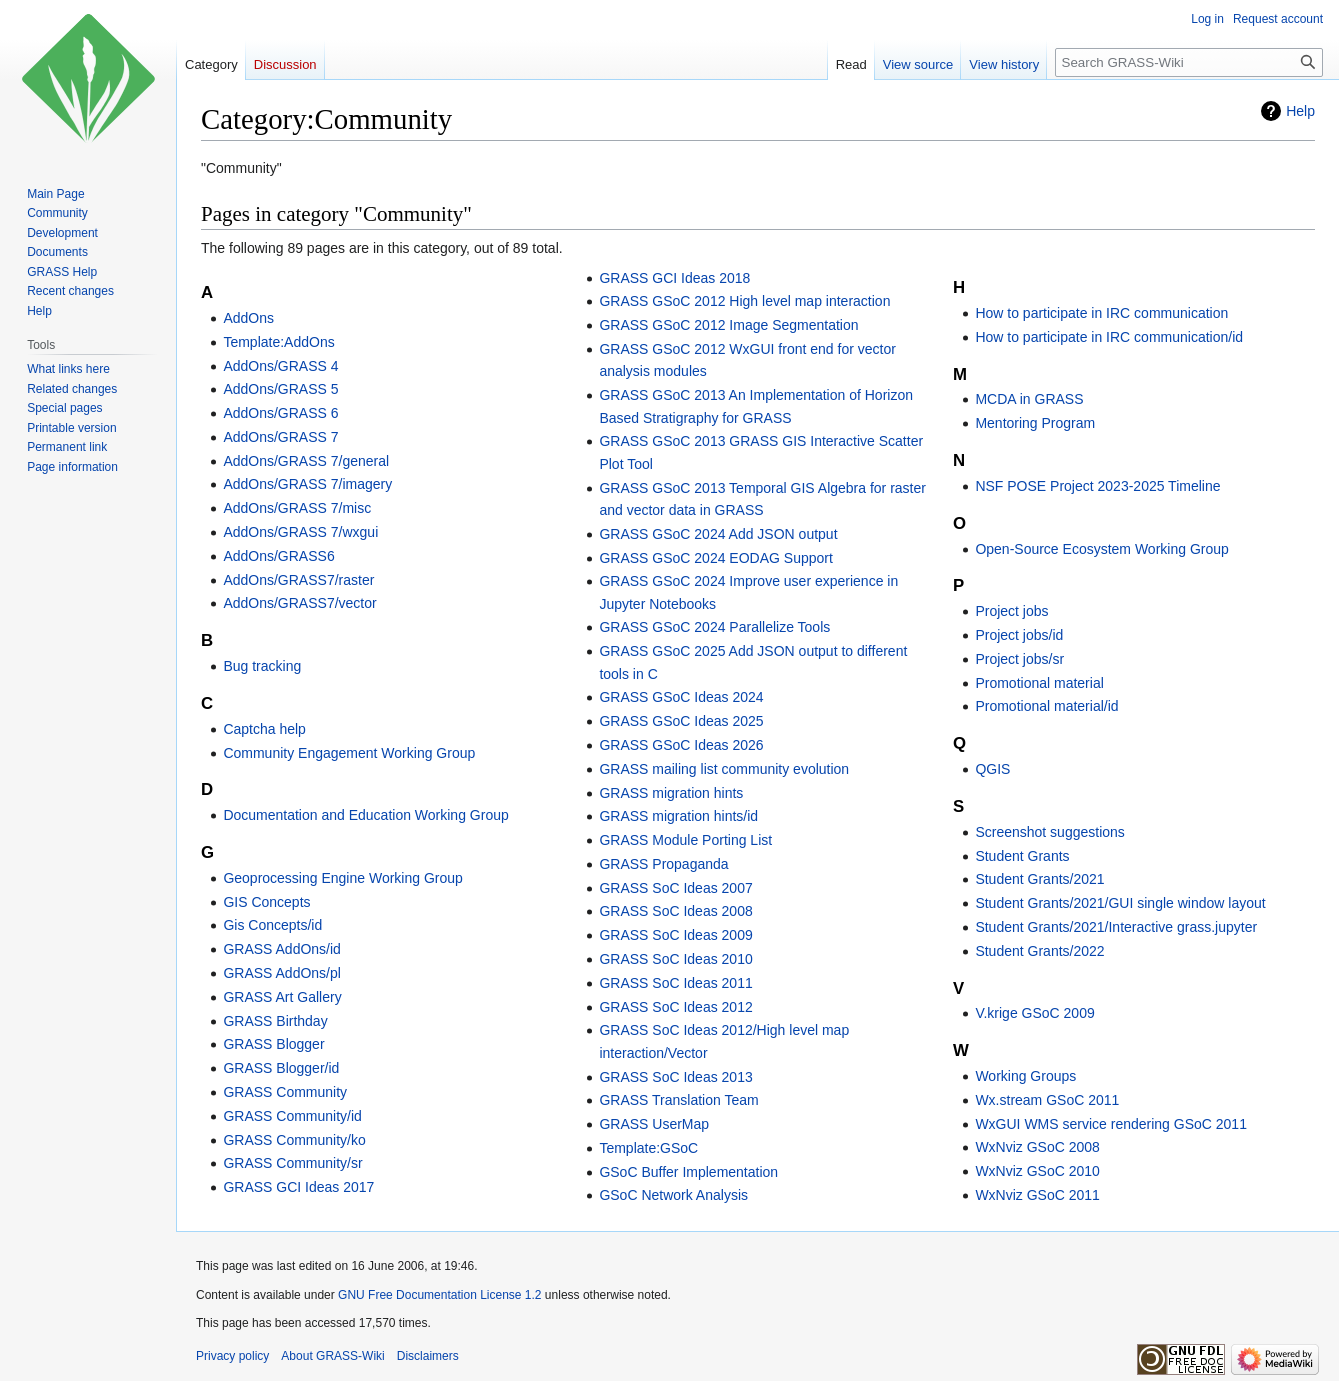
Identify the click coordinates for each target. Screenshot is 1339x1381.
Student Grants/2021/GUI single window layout (1120, 903)
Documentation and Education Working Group (365, 815)
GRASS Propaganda (663, 864)
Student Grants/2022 (1039, 951)
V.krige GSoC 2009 (1034, 1013)
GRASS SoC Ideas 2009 (675, 935)
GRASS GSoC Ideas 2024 (681, 697)
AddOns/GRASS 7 (280, 437)
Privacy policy (232, 1356)
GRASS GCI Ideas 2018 (674, 278)
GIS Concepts (266, 902)
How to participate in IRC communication (1101, 313)
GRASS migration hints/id (678, 816)
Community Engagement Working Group (349, 753)
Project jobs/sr (1019, 659)
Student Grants (1022, 856)
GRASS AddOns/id (282, 949)
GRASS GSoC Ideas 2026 (681, 745)
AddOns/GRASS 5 (280, 389)
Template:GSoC (648, 1148)
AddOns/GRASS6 (278, 556)
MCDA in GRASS (1029, 399)
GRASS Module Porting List (685, 840)
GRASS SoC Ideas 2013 (675, 1077)
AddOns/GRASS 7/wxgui (300, 532)
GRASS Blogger (273, 1044)
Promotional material (1039, 683)
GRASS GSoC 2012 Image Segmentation (728, 325)
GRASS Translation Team (678, 1100)
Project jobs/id (1019, 635)
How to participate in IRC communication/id (1109, 337)
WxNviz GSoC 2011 (1037, 1195)
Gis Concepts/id (272, 925)
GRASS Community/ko (294, 1140)
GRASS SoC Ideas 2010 (675, 959)
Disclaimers (428, 1356)
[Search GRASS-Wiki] (1189, 62)
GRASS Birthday (275, 1021)
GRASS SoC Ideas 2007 (675, 888)
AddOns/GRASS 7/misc (297, 508)
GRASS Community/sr (292, 1163)
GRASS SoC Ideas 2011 (675, 983)
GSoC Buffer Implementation (688, 1172)
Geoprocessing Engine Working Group (342, 878)
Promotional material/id (1046, 706)
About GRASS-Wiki (332, 1356)
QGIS (992, 769)
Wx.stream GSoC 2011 (1047, 1100)
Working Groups (1025, 1076)
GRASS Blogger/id (281, 1068)
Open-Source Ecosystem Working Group (1101, 549)
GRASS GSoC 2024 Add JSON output (718, 534)
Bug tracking (262, 666)
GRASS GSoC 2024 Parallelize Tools (714, 627)
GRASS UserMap (654, 1124)
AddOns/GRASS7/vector (299, 603)
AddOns (248, 318)
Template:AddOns (278, 342)
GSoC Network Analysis (673, 1195)
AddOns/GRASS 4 (280, 366)
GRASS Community (285, 1092)
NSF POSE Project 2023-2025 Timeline (1097, 486)
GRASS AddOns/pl (282, 973)
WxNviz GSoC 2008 (1037, 1147)
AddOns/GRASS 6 (280, 413)
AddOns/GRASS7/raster (298, 580)
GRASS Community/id (292, 1116)
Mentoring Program (1035, 423)
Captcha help (264, 729)
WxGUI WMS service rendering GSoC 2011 (1111, 1124)
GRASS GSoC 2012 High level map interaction (744, 301)
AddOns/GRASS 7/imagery (307, 484)
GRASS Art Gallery (282, 997)
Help (1300, 111)
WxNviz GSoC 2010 (1037, 1171)
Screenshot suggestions (1049, 832)
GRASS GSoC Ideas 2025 (681, 721)
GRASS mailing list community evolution (724, 769)
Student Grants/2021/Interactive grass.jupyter (1116, 927)
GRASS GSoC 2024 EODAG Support (715, 558)
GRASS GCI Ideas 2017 (298, 1187)
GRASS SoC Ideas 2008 (675, 911)
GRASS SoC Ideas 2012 (675, 1007)
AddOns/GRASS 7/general (306, 461)
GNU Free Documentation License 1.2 (439, 1295)
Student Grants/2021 (1039, 879)
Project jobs (1011, 611)
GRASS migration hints (671, 793)
